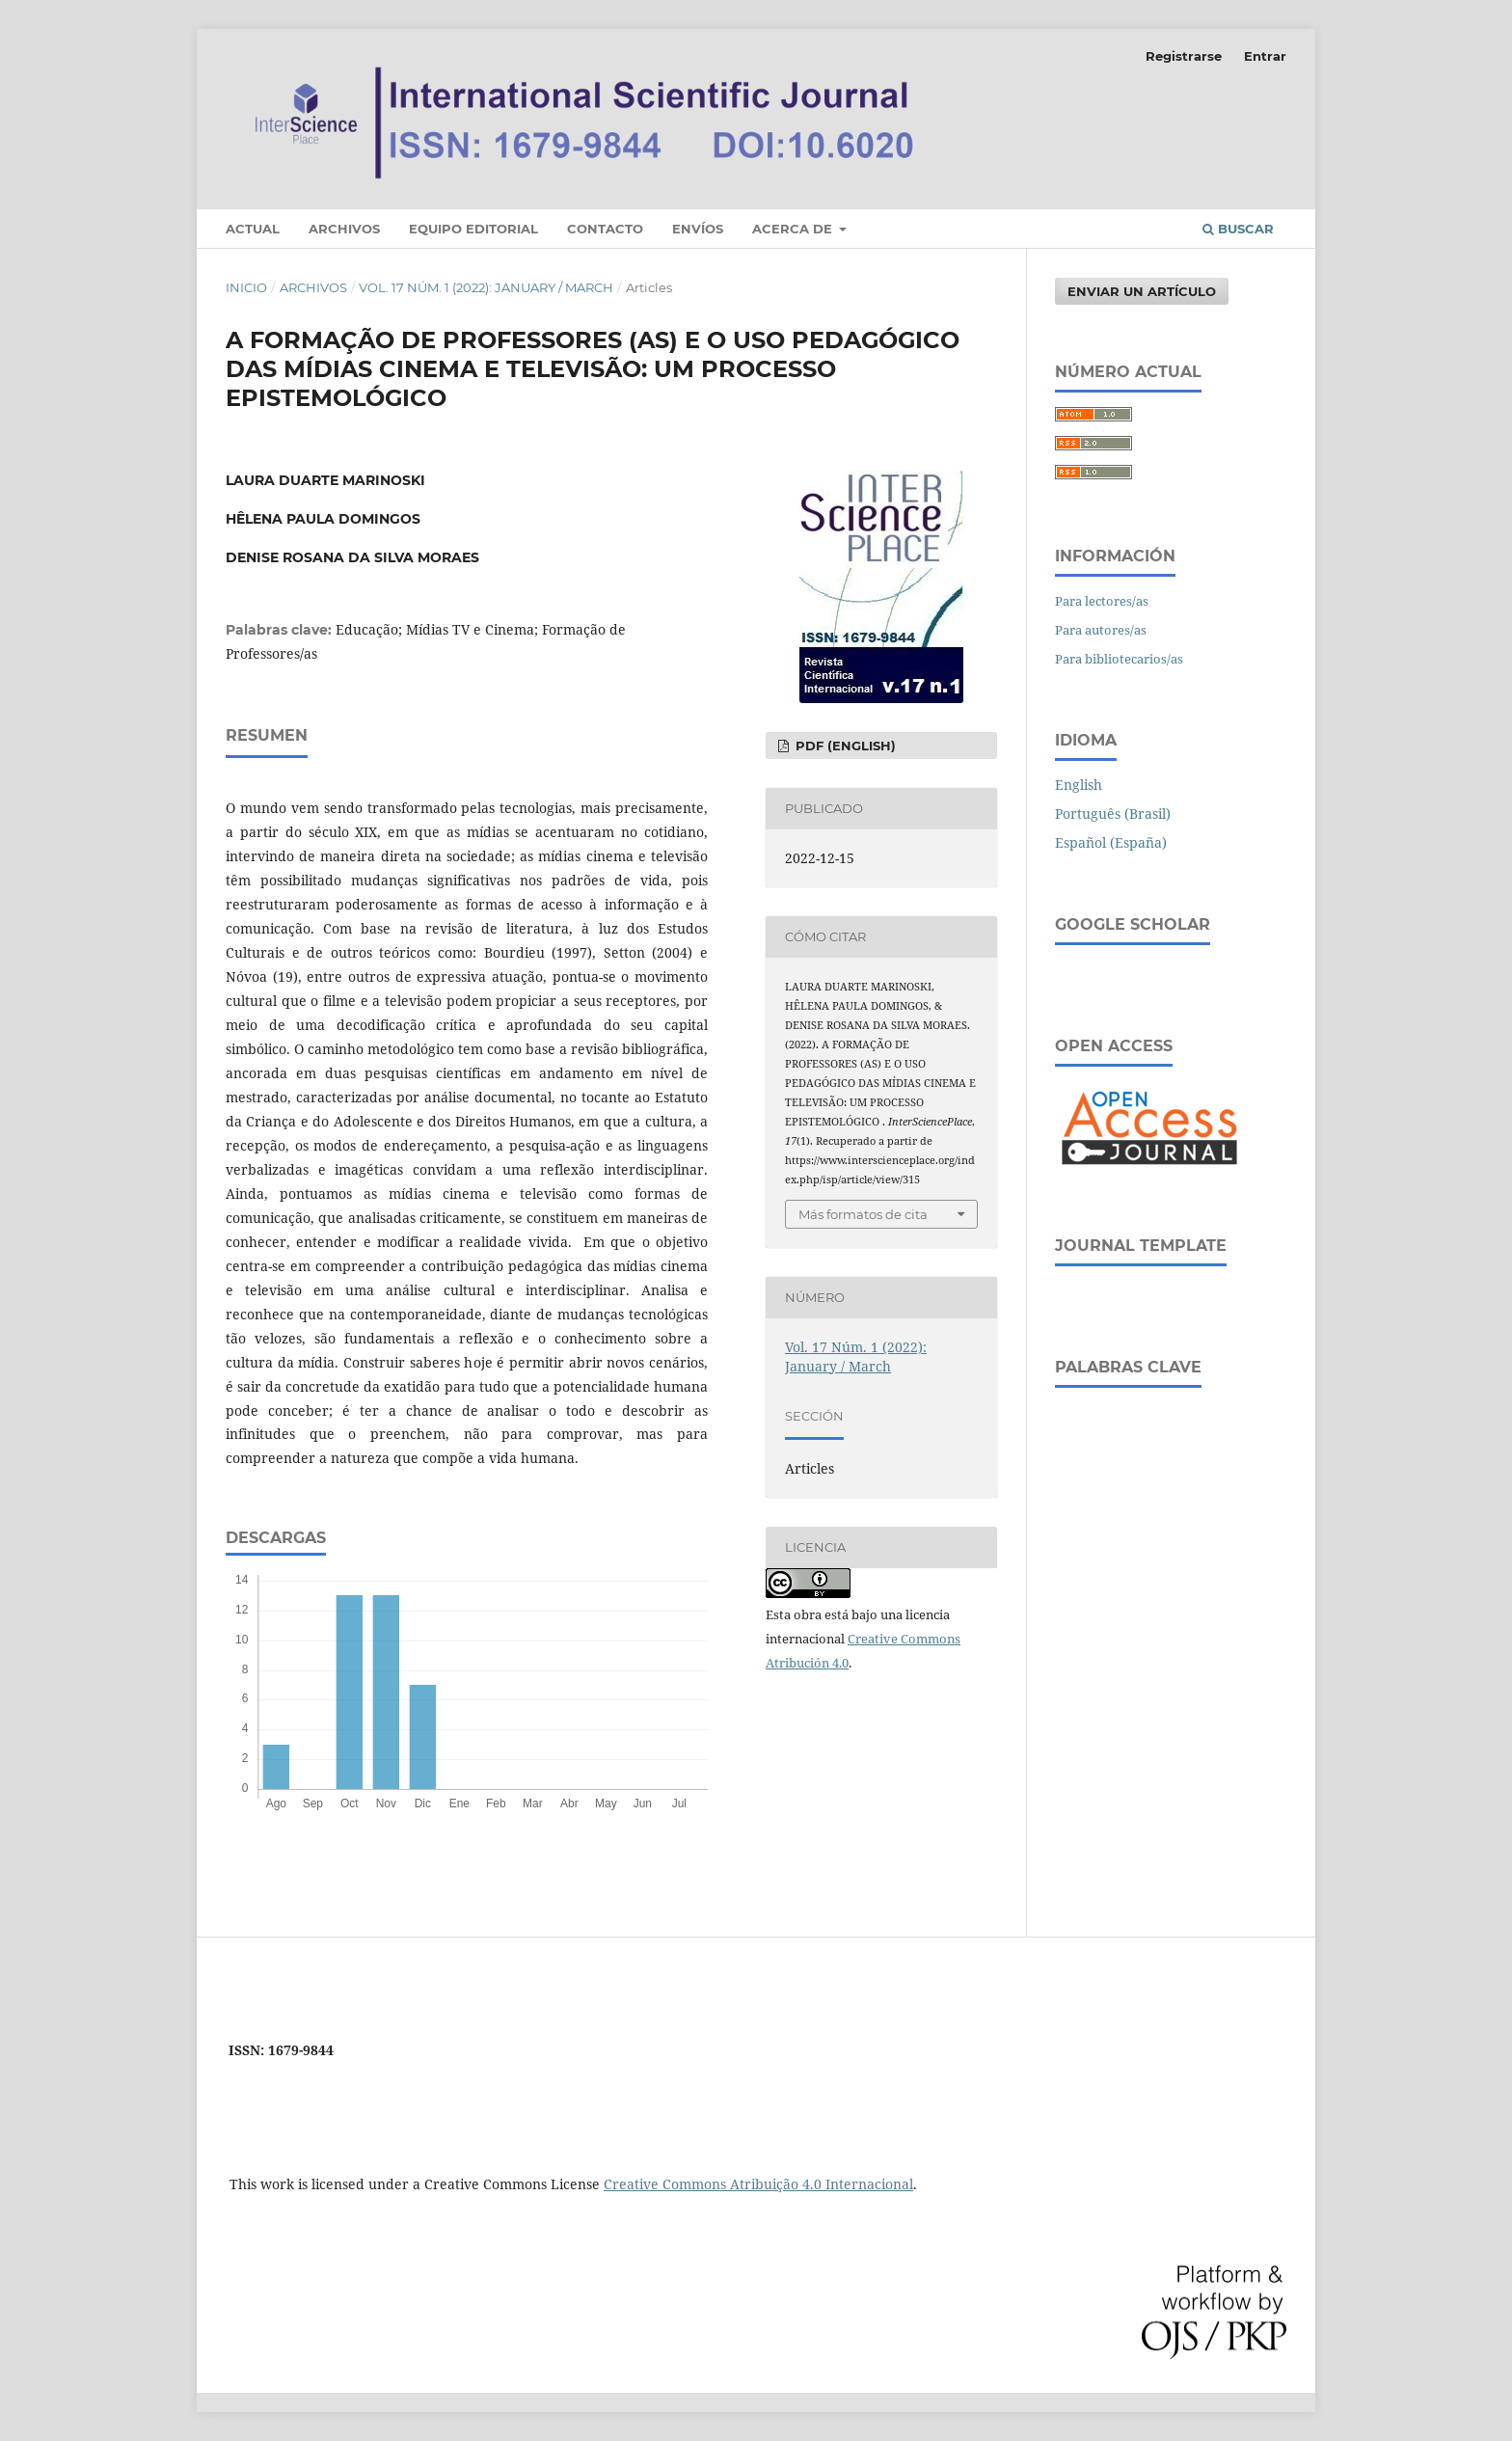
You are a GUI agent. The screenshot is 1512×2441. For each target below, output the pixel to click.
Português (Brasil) (1113, 813)
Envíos (697, 228)
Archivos (344, 228)
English (1078, 784)
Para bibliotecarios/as (1119, 658)
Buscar (1238, 228)
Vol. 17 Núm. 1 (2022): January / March (486, 287)
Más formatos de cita (863, 1214)
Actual (253, 228)
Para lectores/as (1101, 601)
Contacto (605, 228)
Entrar (1265, 56)
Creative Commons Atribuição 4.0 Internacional (758, 2184)
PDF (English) (844, 745)
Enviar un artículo (1141, 291)
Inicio (246, 287)
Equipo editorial (473, 228)
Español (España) (1111, 842)
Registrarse (1184, 56)
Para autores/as (1101, 629)
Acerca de (794, 228)
